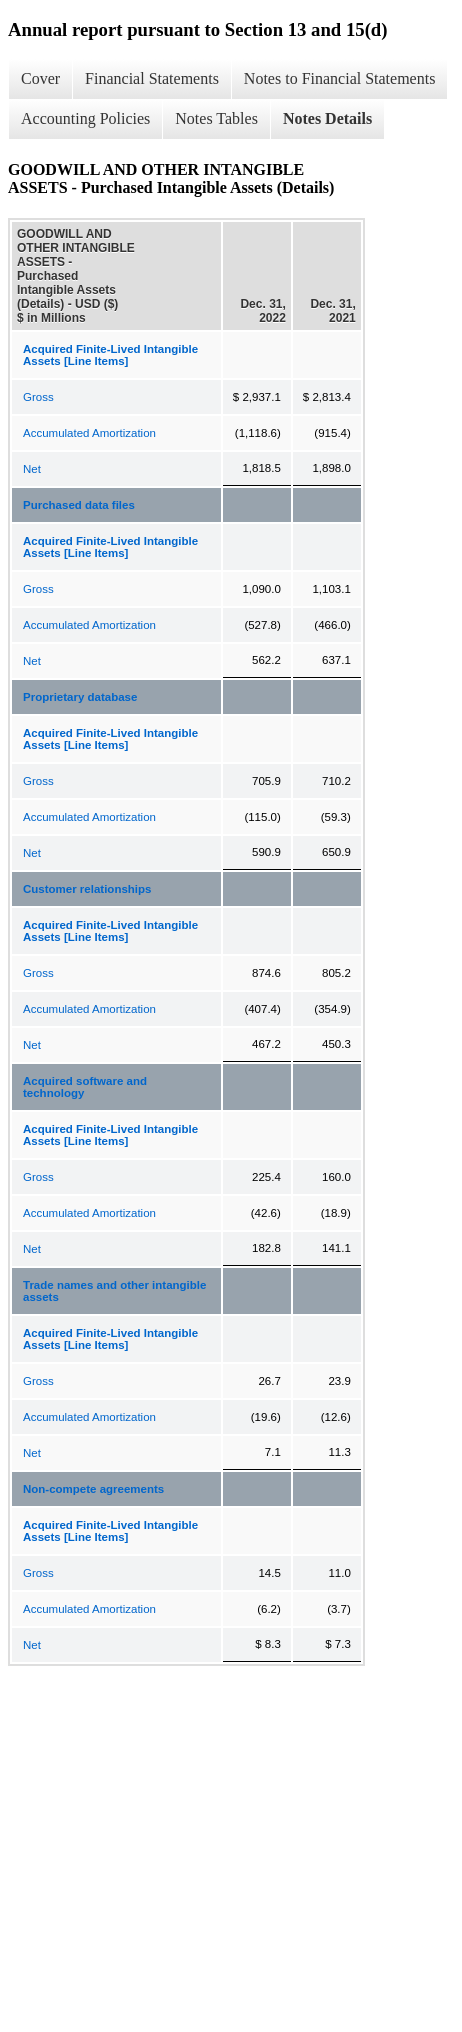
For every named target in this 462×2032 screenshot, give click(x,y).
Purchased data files (79, 505)
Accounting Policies (85, 118)
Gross (38, 397)
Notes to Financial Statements (340, 78)
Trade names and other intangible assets (114, 1291)
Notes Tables (216, 118)
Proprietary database (80, 697)
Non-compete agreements (93, 1489)
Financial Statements (152, 78)
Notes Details (327, 118)
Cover (40, 78)
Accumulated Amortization (89, 433)
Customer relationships (87, 889)
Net (32, 469)
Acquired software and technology (85, 1087)
